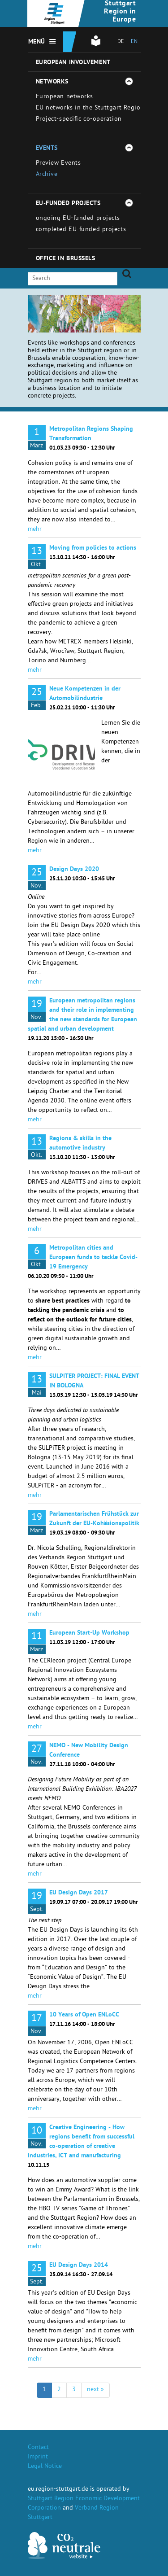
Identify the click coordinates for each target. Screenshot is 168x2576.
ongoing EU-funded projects (78, 219)
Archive (47, 175)
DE (120, 42)
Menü (36, 42)
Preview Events (58, 163)
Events (47, 148)
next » (95, 2390)
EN (134, 42)
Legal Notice (45, 2467)
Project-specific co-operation (79, 119)
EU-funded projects (68, 203)
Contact (38, 2448)
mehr (35, 530)
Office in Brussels (65, 258)
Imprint (38, 2457)
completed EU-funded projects (81, 230)
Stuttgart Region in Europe (120, 12)
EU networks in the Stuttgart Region (90, 108)
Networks (52, 82)
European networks (65, 97)
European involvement (73, 62)
